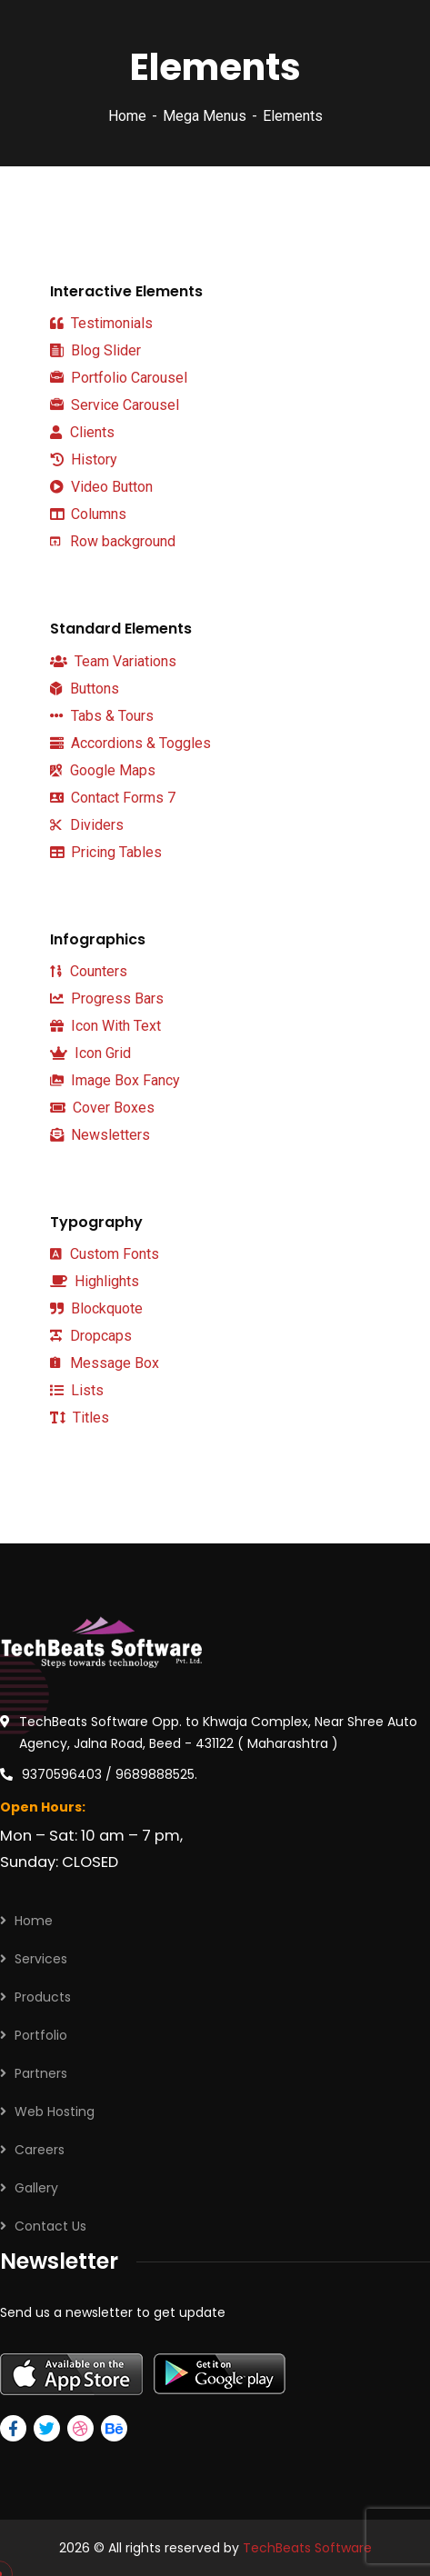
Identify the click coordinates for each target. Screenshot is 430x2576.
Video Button (101, 486)
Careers (40, 2150)
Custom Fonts (104, 1254)
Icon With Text (105, 1025)
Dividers (87, 825)
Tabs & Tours (102, 715)
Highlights (94, 1281)
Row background (112, 541)
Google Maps (102, 770)
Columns (88, 514)
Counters (88, 971)
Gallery (36, 2188)
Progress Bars (107, 998)
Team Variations (113, 661)
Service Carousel (114, 405)
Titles (79, 1417)
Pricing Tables (106, 852)
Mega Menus (204, 116)
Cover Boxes (102, 1107)
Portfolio (41, 2035)
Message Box (104, 1363)
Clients (82, 432)
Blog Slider (95, 351)
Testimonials (101, 323)
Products (43, 1997)
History (83, 459)
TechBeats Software (307, 2548)
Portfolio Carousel (118, 378)
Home (127, 116)
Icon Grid (90, 1053)
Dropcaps (91, 1335)
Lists (77, 1390)
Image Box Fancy (115, 1080)
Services (41, 1959)
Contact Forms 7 (112, 797)
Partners (41, 2073)
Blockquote (96, 1309)
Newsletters (100, 1134)
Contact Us (50, 2226)
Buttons (84, 688)
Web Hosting (55, 2111)
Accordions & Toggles (130, 743)
